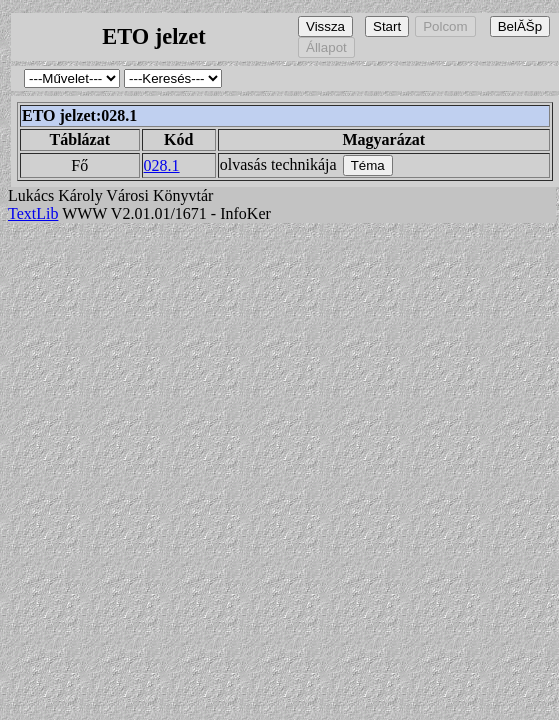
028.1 (162, 165)
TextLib (33, 213)
